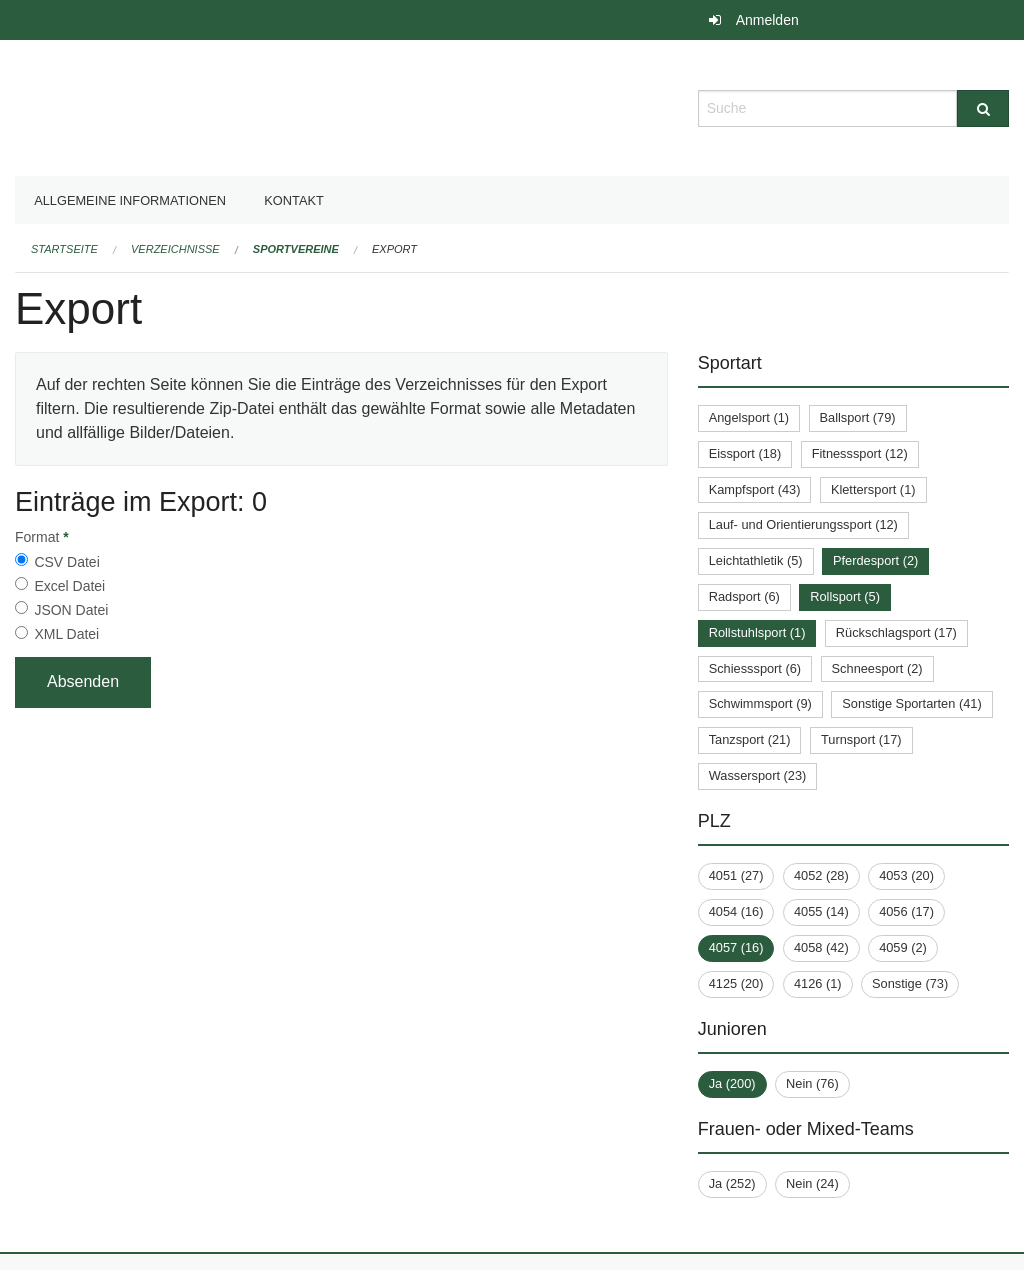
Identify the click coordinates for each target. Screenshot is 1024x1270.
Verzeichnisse (175, 249)
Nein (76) (812, 1083)
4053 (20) (906, 875)
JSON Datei (71, 610)
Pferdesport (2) (875, 560)
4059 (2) (903, 947)
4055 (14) (821, 911)
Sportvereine (296, 249)
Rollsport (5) (845, 596)
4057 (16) (736, 947)
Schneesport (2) (877, 668)
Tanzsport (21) (750, 739)
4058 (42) (821, 947)
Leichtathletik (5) (756, 560)
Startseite (64, 249)
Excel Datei (69, 586)
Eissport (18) (745, 453)
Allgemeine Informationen (130, 200)
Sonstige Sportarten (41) (911, 703)
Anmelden (767, 20)
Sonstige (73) (910, 983)
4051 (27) (736, 875)
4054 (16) (736, 911)
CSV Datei (66, 562)
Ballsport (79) (858, 417)
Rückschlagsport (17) (896, 632)
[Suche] (983, 108)
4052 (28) (821, 875)
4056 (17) (906, 911)
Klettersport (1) (873, 489)
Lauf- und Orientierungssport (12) (803, 524)
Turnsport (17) (861, 739)
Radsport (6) (744, 596)
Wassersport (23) (758, 775)
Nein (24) (812, 1183)
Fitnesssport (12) (860, 453)
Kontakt (294, 200)
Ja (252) (732, 1183)
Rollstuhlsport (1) (757, 632)
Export (394, 249)
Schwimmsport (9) (760, 703)
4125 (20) (736, 983)
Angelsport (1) (749, 417)
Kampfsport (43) (755, 489)
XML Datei (66, 634)
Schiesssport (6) (755, 668)
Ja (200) (732, 1083)
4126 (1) (818, 983)
